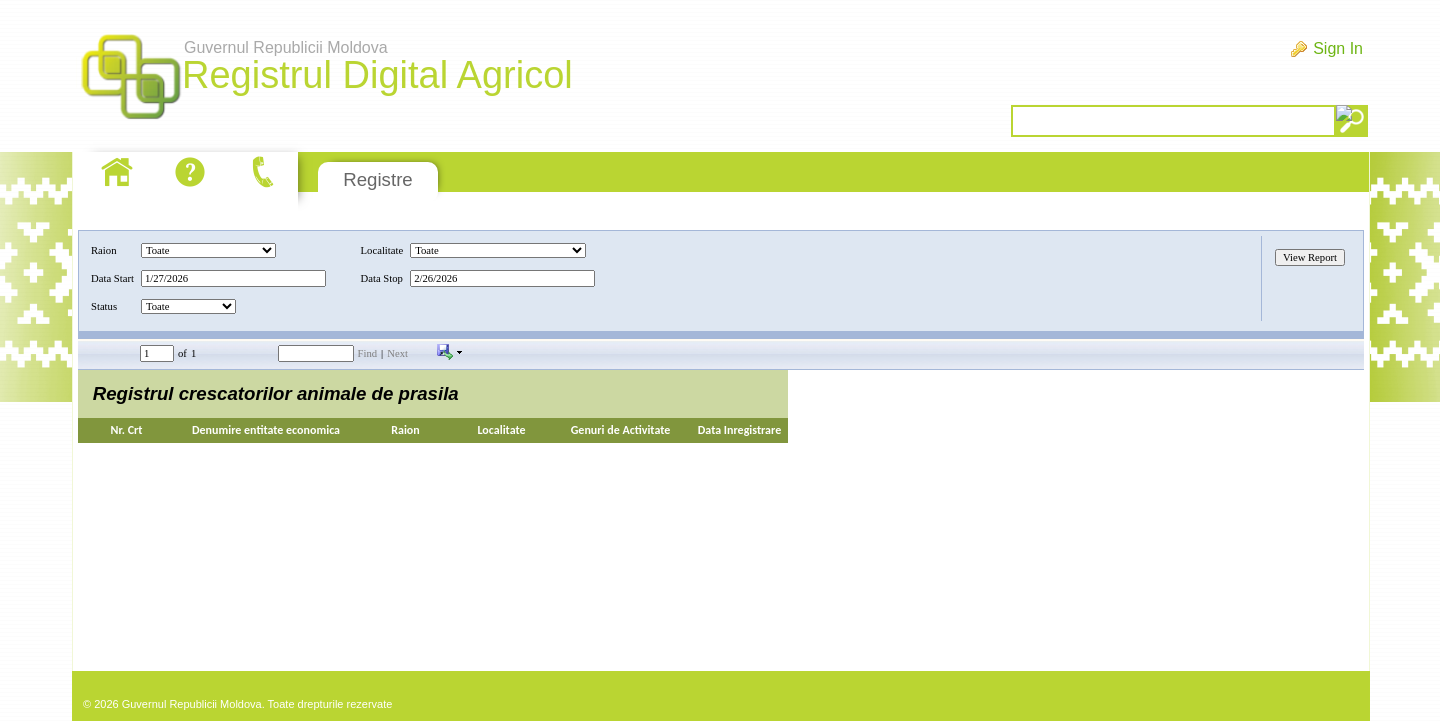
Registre (377, 179)
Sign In (1338, 48)
